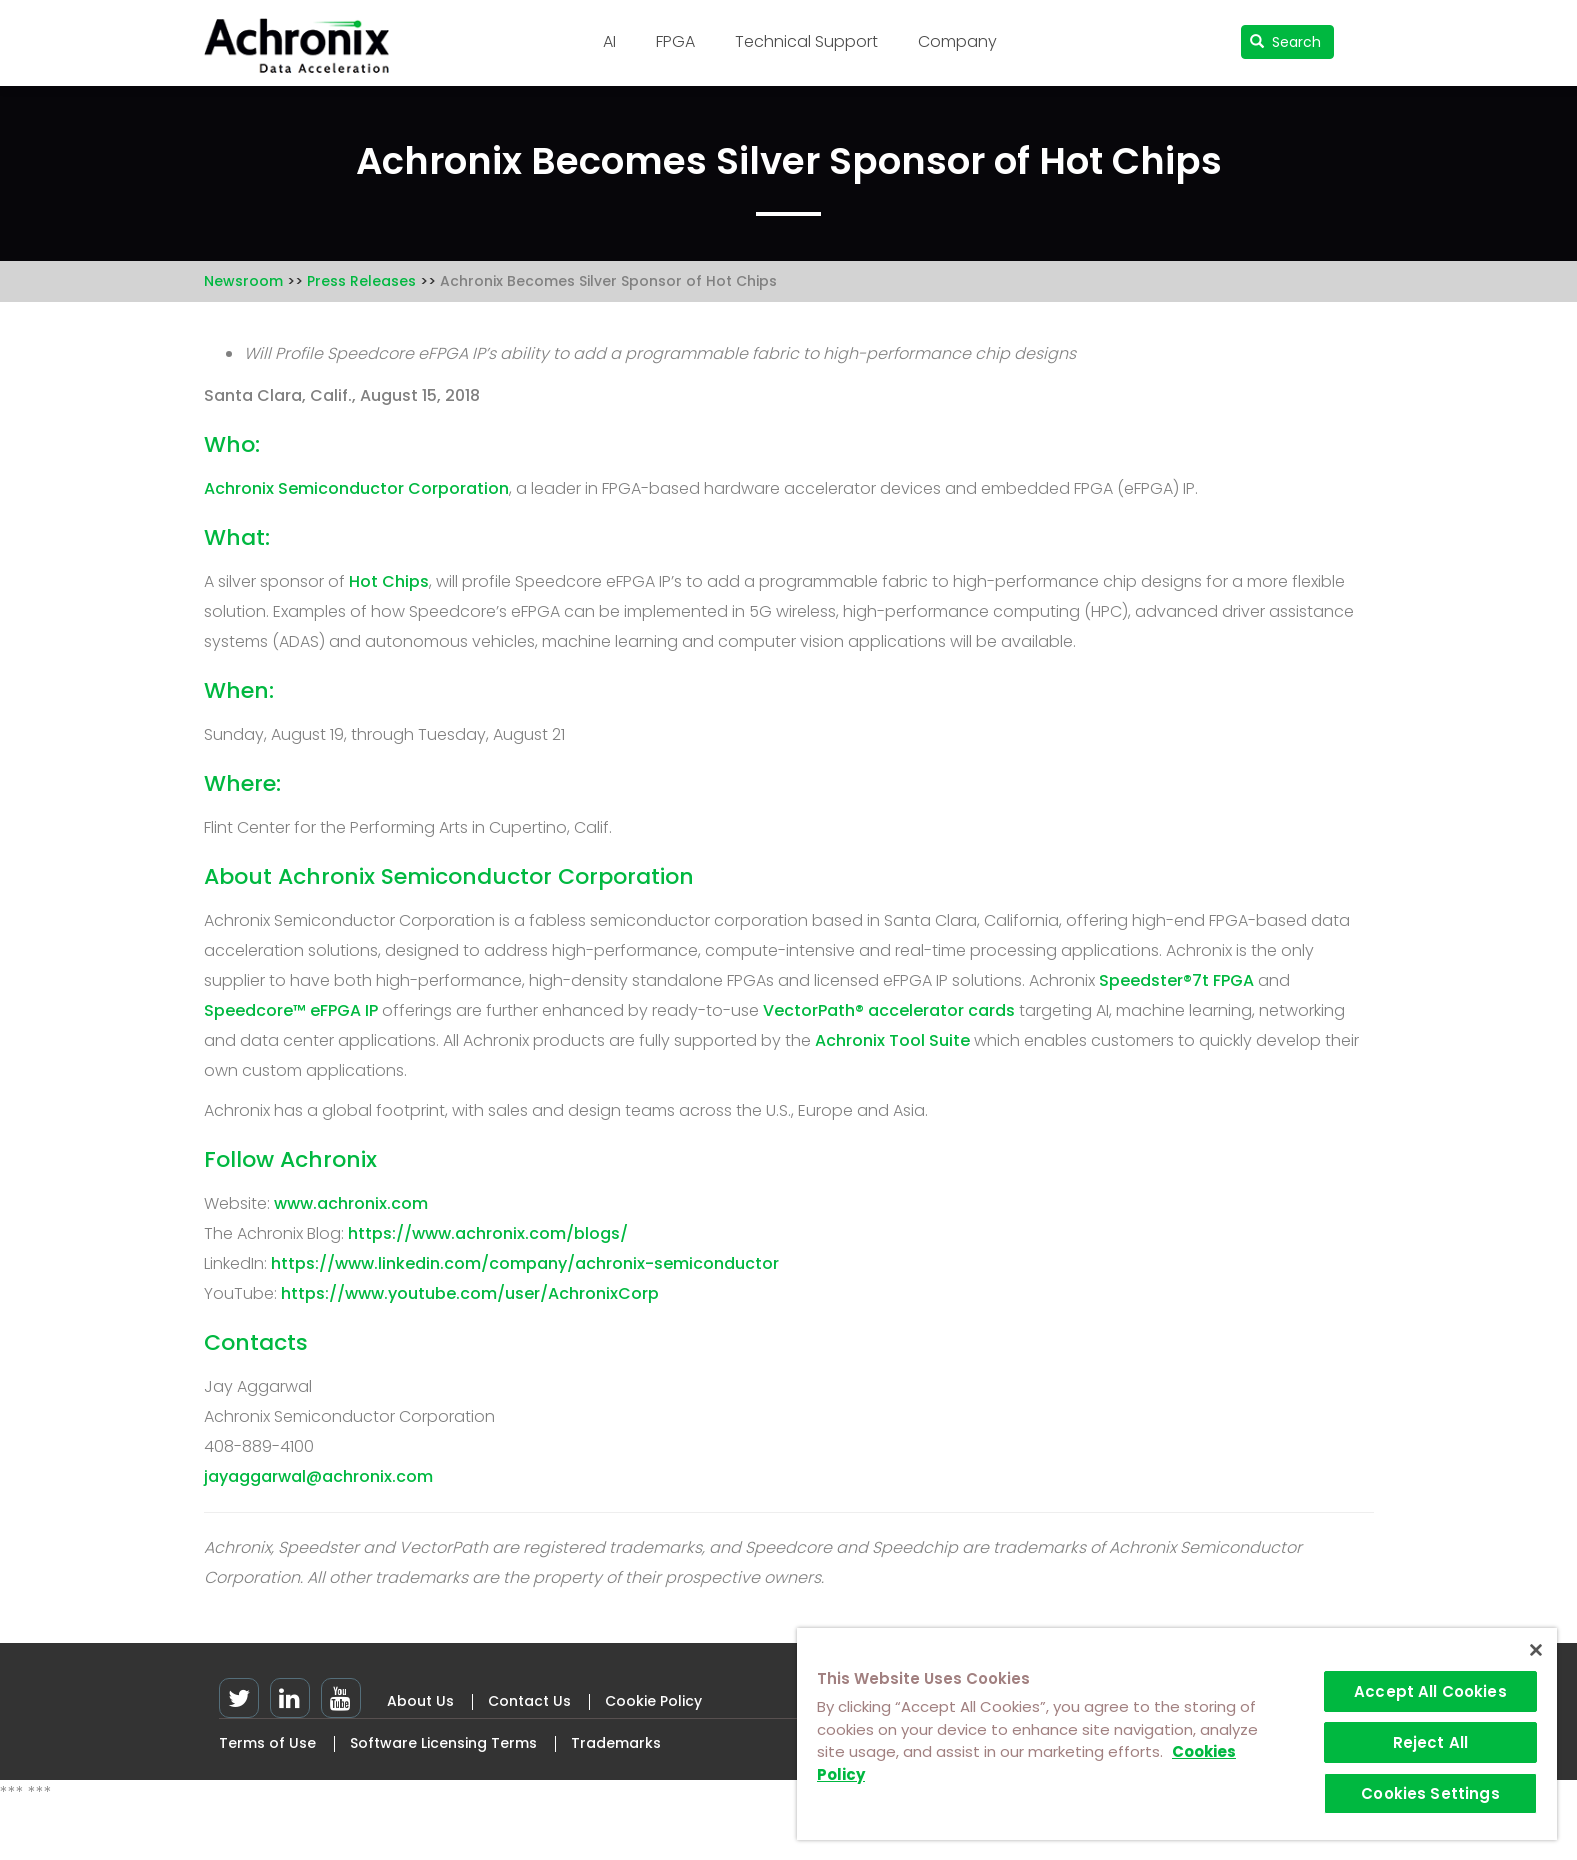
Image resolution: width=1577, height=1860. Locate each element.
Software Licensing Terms (443, 1743)
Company (957, 41)
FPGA (675, 41)
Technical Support (806, 41)
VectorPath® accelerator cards (889, 1010)
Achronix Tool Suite (892, 1040)
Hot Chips (389, 581)
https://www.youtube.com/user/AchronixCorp (470, 1293)
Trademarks (616, 1743)
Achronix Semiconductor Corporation (356, 488)
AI (609, 41)
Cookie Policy (653, 1701)
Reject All (1431, 1742)
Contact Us (529, 1701)
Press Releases (361, 281)
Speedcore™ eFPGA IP (291, 1010)
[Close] (1536, 1650)
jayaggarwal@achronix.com (318, 1476)
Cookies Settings (1430, 1793)
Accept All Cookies (1430, 1691)
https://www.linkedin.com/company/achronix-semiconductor (525, 1263)
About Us (420, 1701)
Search (1285, 42)
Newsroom (243, 281)
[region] (1177, 1734)
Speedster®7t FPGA (1176, 980)
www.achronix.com (351, 1203)
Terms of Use (267, 1743)
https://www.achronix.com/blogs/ (488, 1233)
